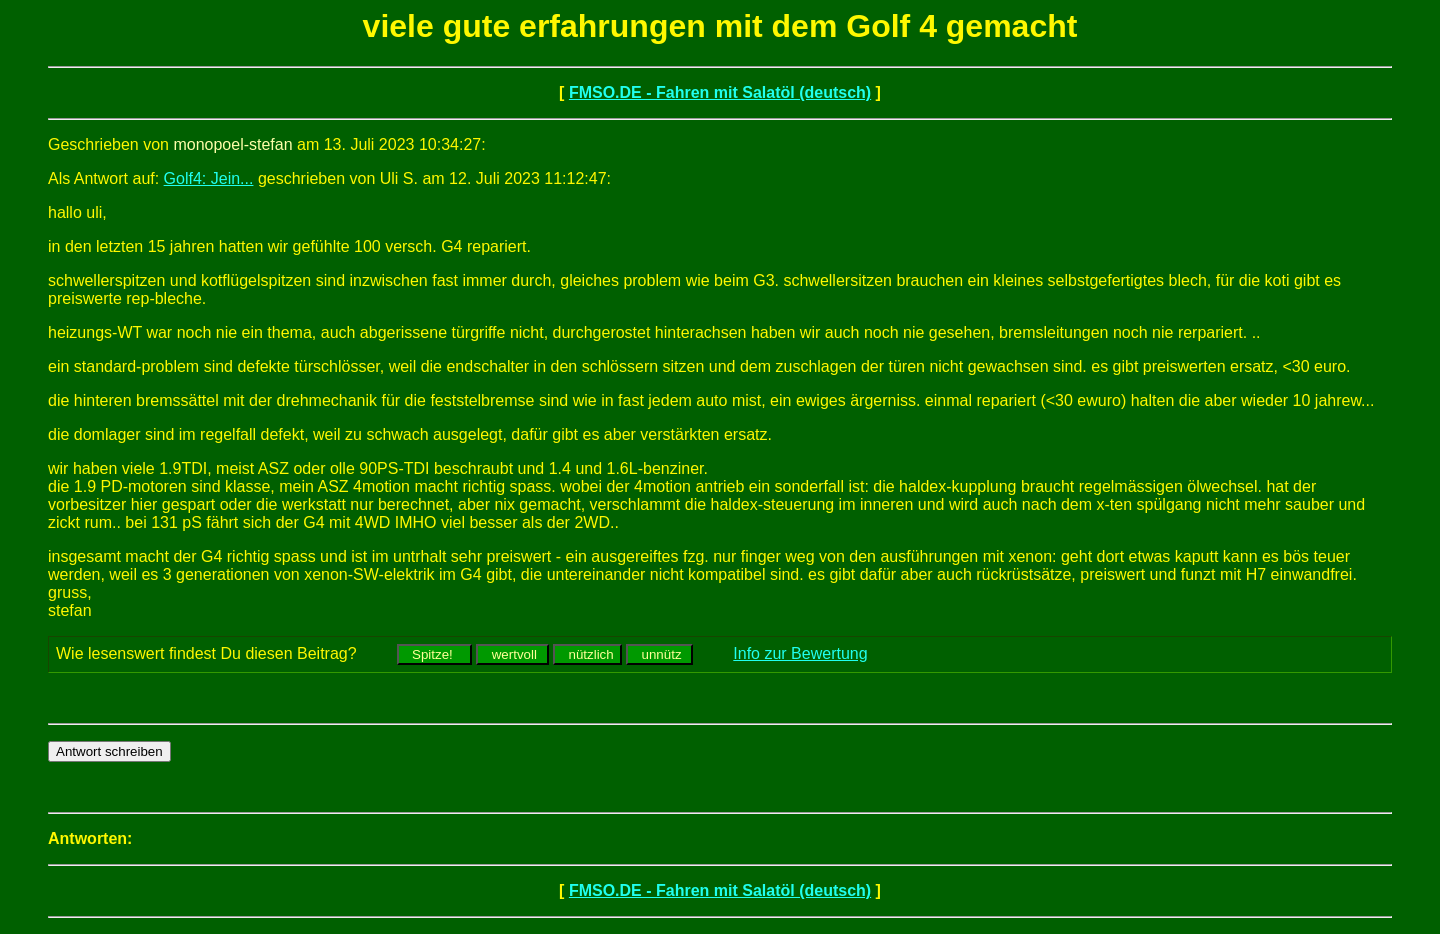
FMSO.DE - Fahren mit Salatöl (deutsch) (720, 92)
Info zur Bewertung (800, 653)
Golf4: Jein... (209, 178)
